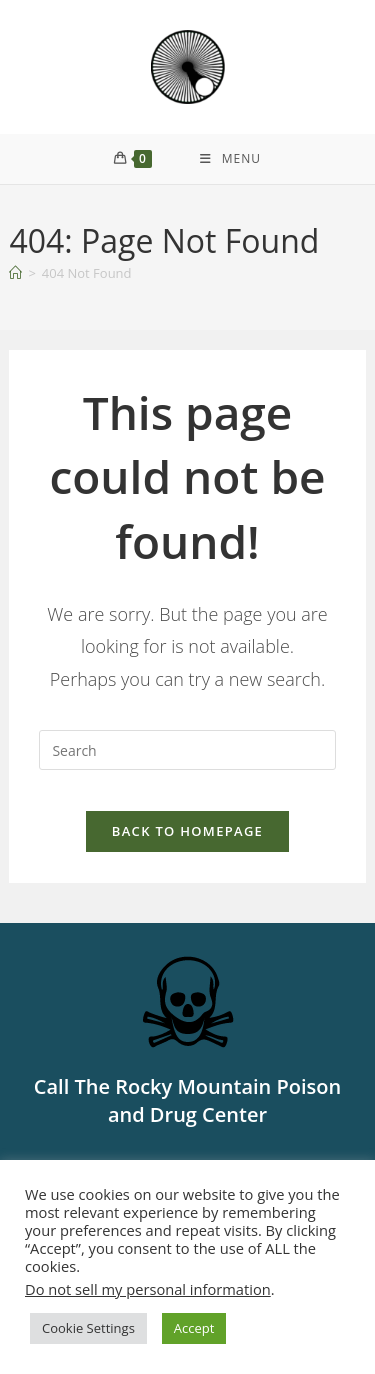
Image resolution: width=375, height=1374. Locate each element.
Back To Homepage (187, 831)
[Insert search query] (187, 750)
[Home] (15, 273)
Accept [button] (194, 1328)
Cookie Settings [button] (88, 1328)
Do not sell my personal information (148, 1289)
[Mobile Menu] (230, 159)
